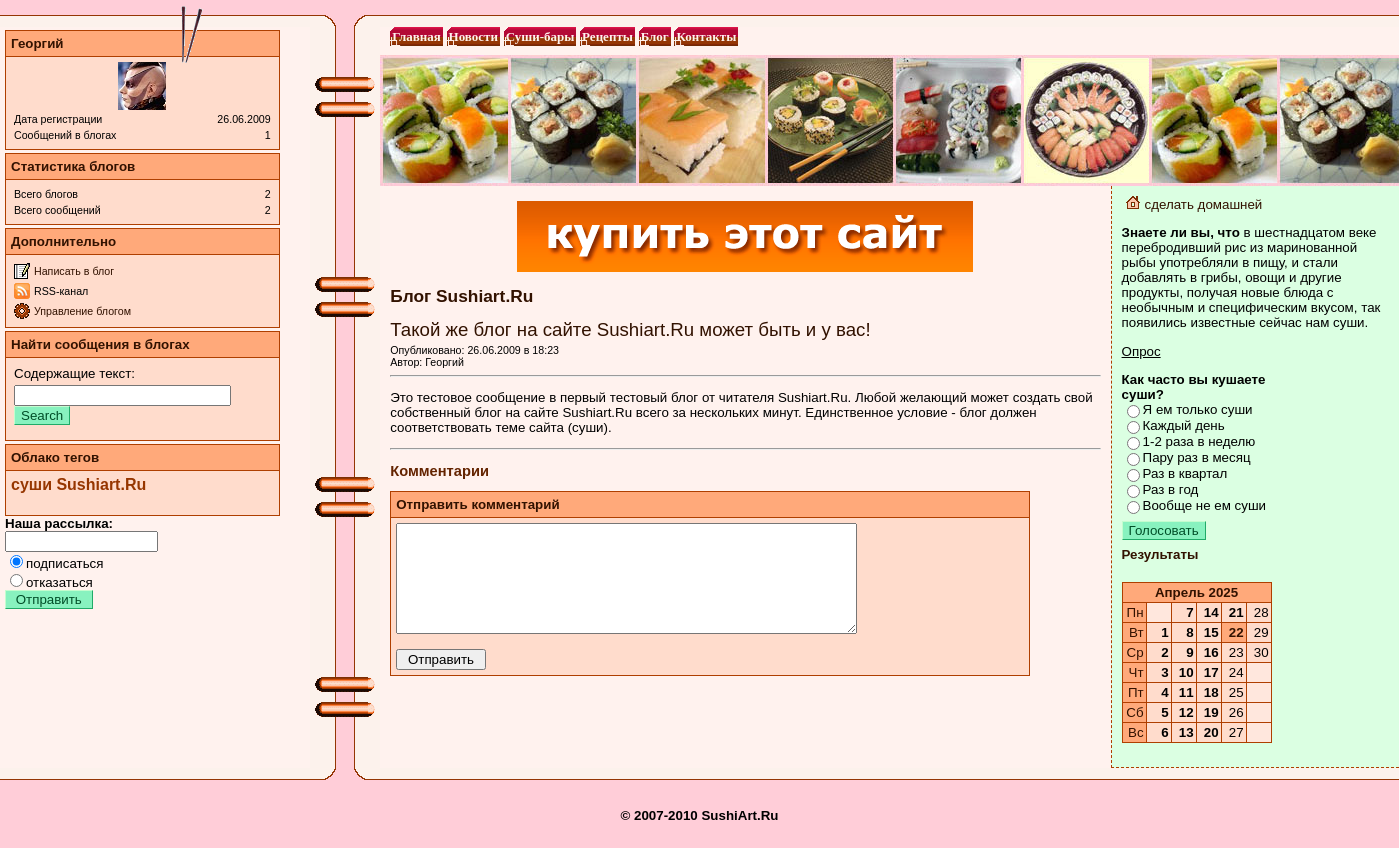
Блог (653, 36)
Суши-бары (538, 36)
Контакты (705, 36)
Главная (415, 36)
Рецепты (606, 36)
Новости (471, 36)
